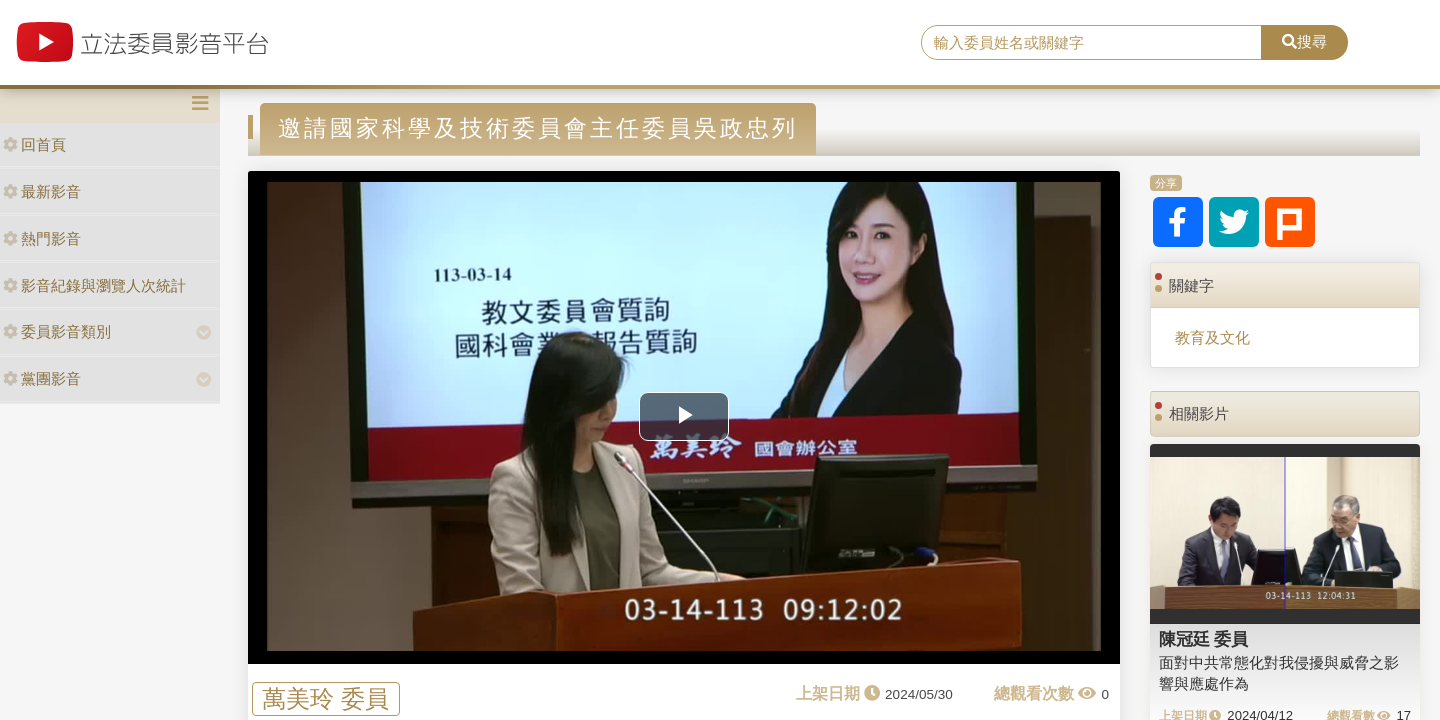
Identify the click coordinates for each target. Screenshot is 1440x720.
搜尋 (1304, 41)
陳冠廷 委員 (1204, 639)
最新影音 (42, 191)
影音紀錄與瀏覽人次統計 (94, 285)
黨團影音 (42, 378)
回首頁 (34, 144)
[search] (1091, 43)
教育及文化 (1212, 337)
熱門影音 (42, 238)
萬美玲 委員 (325, 698)
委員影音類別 (57, 331)
